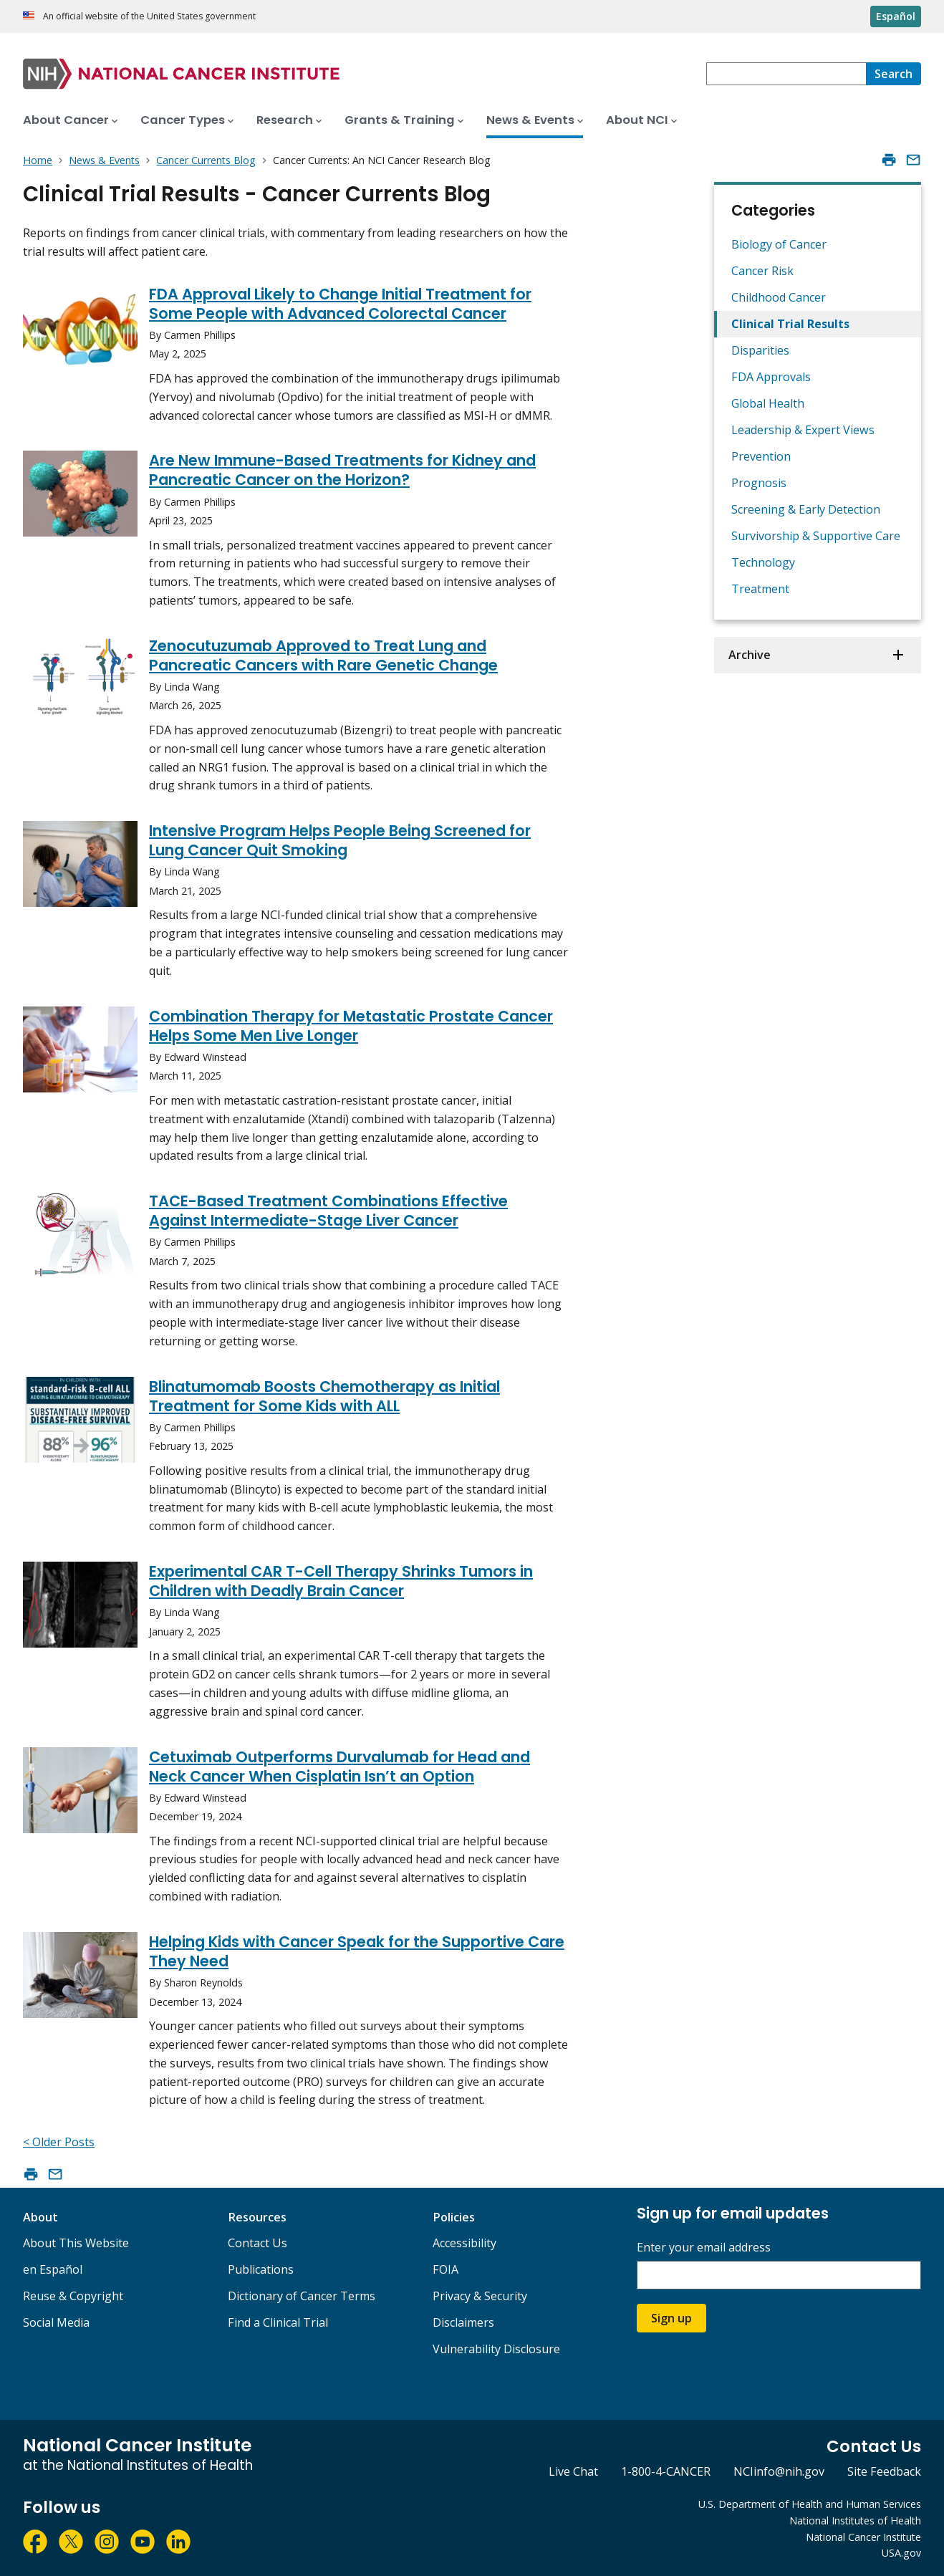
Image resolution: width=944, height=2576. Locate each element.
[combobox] (786, 73)
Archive (749, 655)
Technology (763, 562)
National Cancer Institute (863, 2537)
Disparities (760, 350)
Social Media (56, 2322)
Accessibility (464, 2243)
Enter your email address (704, 2247)
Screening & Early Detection (805, 509)
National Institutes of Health (855, 2520)
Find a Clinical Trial (278, 2322)
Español (895, 16)
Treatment (760, 589)
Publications (261, 2269)
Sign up (671, 2318)
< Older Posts (59, 2141)
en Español (52, 2269)
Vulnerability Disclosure (496, 2349)
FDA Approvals (771, 377)
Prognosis (758, 483)
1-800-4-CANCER (666, 2471)
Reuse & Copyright (73, 2296)
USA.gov (901, 2553)
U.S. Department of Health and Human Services (809, 2504)
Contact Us (257, 2243)
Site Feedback (884, 2471)
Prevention (761, 456)
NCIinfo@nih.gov (778, 2471)
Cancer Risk (762, 271)
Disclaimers (463, 2322)
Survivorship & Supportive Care (815, 536)
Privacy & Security (480, 2296)
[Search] (893, 73)
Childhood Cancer (778, 297)
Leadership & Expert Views (803, 430)
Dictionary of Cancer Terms (301, 2296)
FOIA (445, 2269)
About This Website (76, 2243)
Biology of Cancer (779, 244)
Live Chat (573, 2471)
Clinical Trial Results (790, 324)
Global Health (767, 403)
